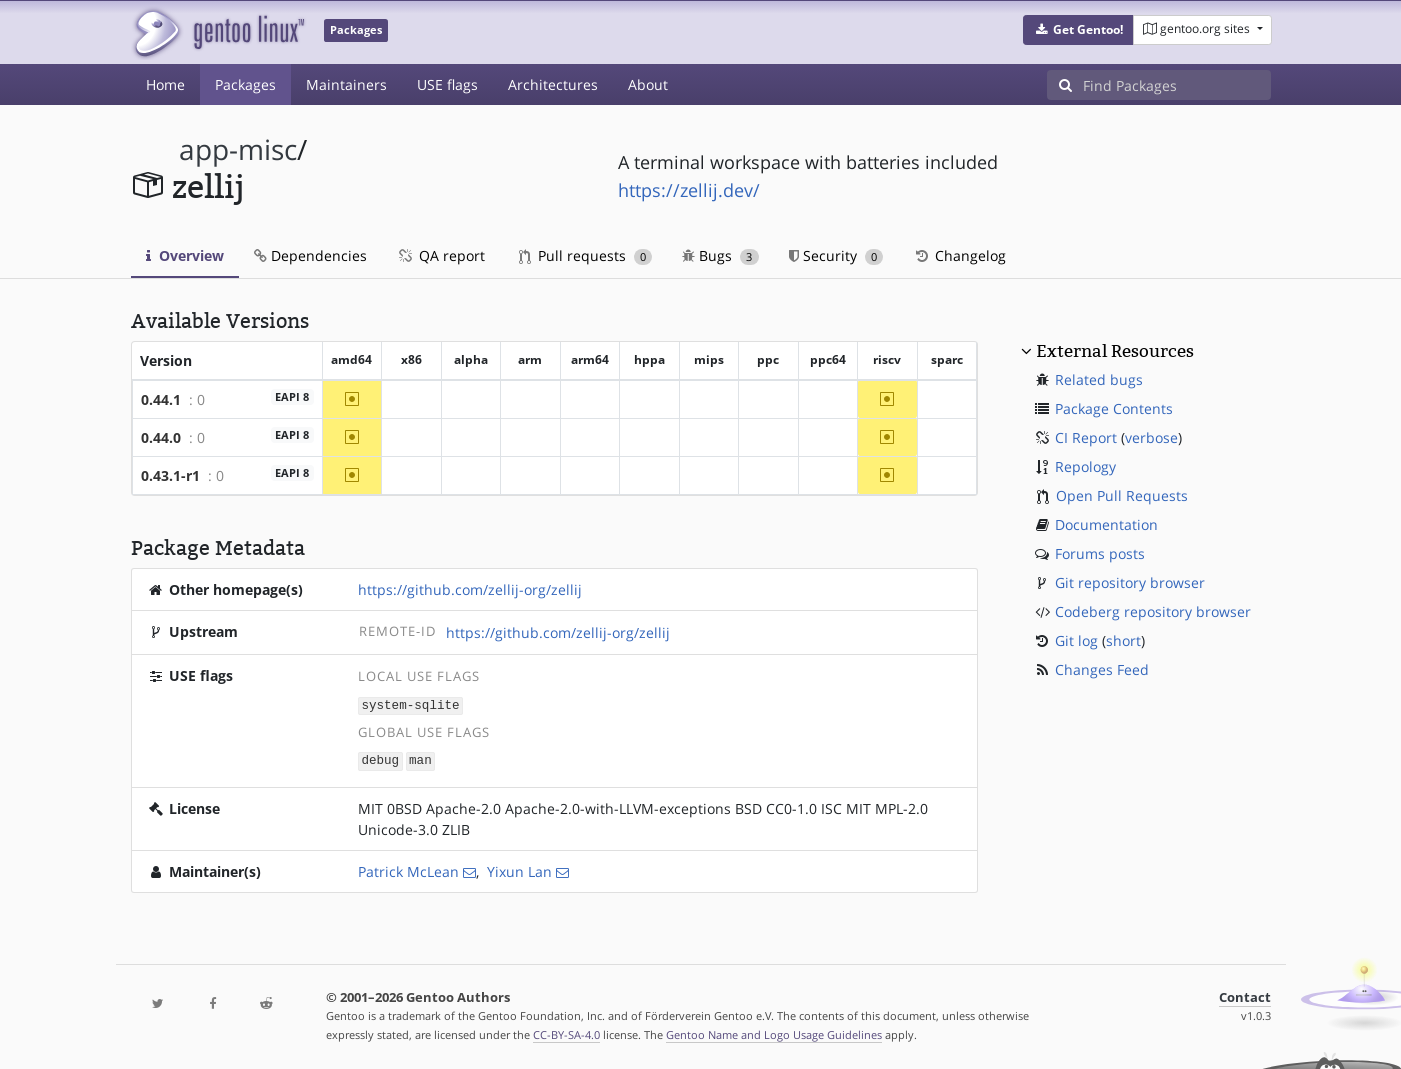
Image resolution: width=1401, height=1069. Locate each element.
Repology (1085, 466)
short (1123, 640)
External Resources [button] (1115, 351)
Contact (1245, 995)
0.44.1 (161, 399)
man (420, 759)
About (648, 84)
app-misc (238, 149)
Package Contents (1114, 408)
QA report (441, 255)
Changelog (959, 255)
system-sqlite (410, 704)
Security (836, 255)
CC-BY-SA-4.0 (566, 1032)
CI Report (1086, 437)
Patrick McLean (408, 869)
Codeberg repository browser (1153, 611)
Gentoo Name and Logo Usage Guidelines (774, 1032)
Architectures (553, 84)
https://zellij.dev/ (689, 190)
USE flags (447, 84)
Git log (1076, 640)
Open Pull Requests (1122, 495)
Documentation (1106, 524)
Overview (185, 255)
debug (380, 759)
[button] (1078, 30)
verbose (1151, 437)
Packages (245, 84)
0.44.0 (161, 437)
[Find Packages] (1177, 85)
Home (165, 84)
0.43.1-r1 (170, 475)
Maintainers (346, 84)
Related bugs (1099, 379)
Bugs (720, 255)
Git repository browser (1130, 582)
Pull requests (586, 255)
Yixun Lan (519, 869)
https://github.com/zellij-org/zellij (470, 589)
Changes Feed (1102, 669)
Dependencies (310, 255)
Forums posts (1100, 553)
